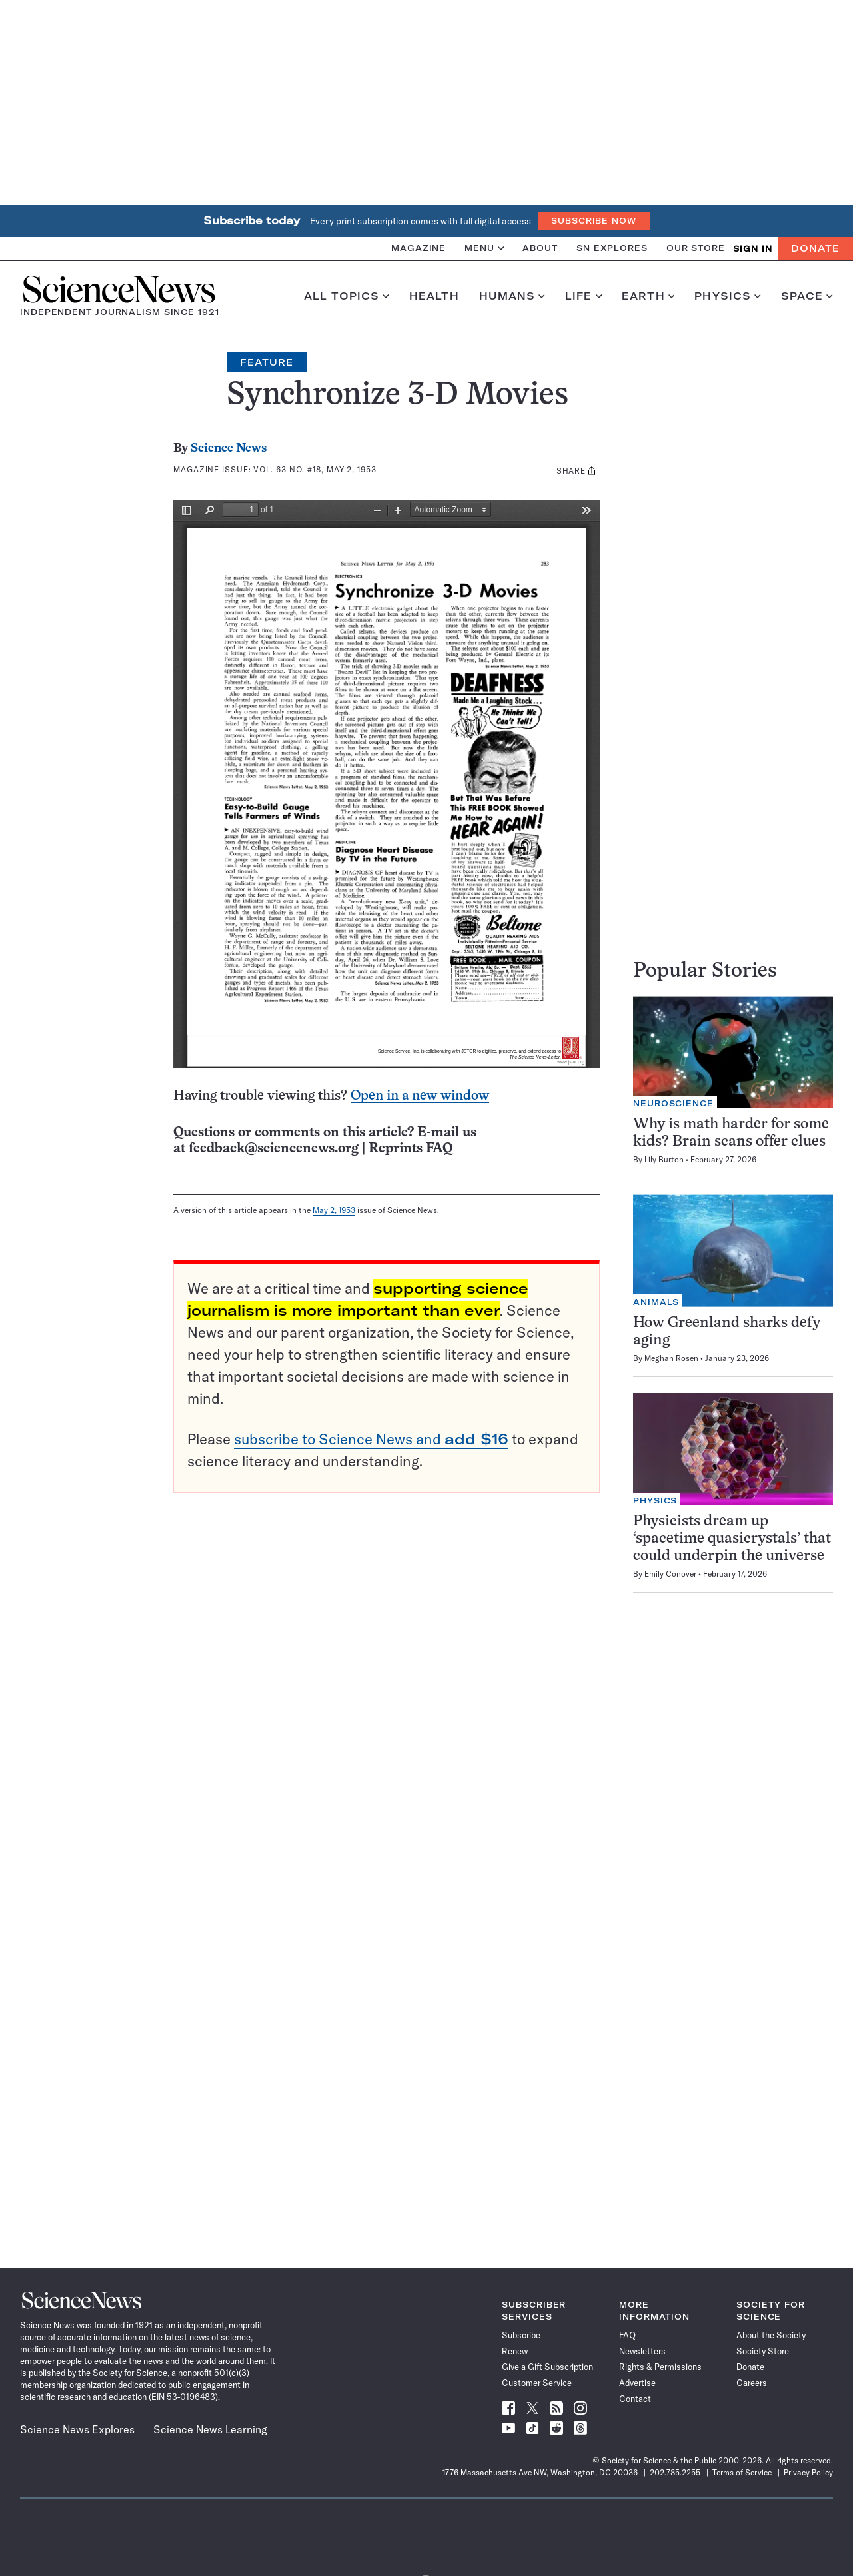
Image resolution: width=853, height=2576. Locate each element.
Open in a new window (420, 1096)
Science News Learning (210, 2429)
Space (807, 296)
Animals (656, 1302)
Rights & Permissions (660, 2366)
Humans (512, 296)
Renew (515, 2351)
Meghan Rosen (671, 1358)
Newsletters (642, 2351)
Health (434, 296)
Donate (815, 248)
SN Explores (612, 248)
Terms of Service (742, 2472)
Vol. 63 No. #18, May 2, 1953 (314, 469)
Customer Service (537, 2382)
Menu (484, 248)
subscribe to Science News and (371, 1439)
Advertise (637, 2382)
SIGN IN (752, 249)
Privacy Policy (808, 2472)
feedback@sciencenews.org (274, 1148)
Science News (229, 448)
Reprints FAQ (410, 1148)
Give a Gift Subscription (547, 2366)
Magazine (418, 248)
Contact (635, 2398)
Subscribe (521, 2335)
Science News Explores (77, 2429)
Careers (751, 2382)
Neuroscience (673, 1103)
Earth (648, 296)
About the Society (771, 2335)
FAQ (627, 2335)
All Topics (346, 296)
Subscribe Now (593, 221)
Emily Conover (670, 1574)
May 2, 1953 (334, 1210)
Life (583, 296)
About (540, 248)
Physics (727, 296)
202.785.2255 (675, 2472)
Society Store (762, 2351)
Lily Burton (664, 1159)
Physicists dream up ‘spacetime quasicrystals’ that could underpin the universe (732, 1539)
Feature (266, 362)
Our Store (695, 248)
